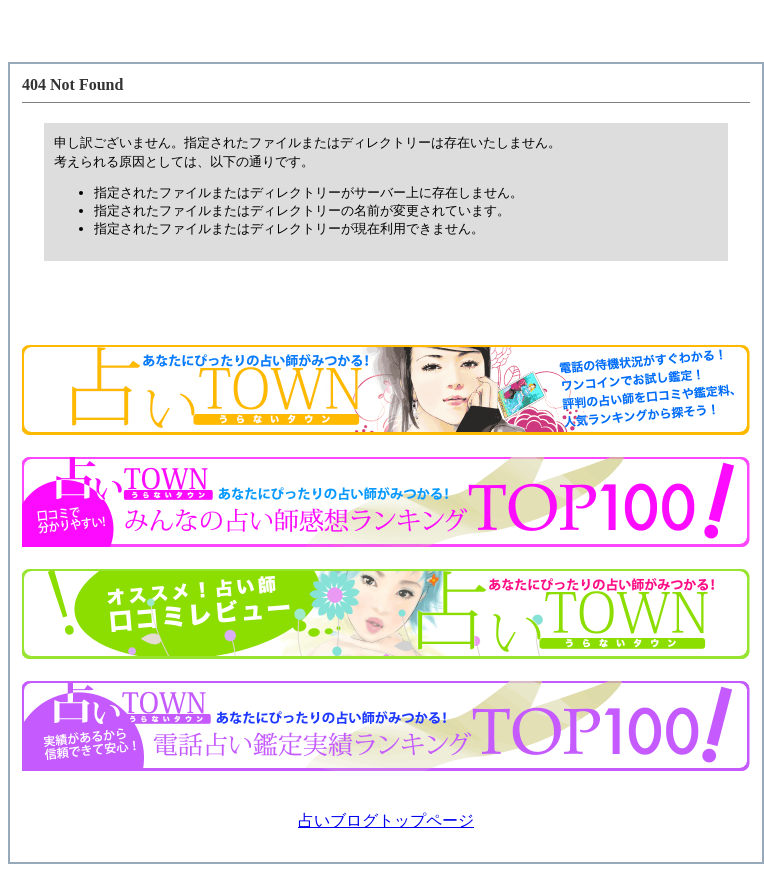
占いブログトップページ (386, 820)
